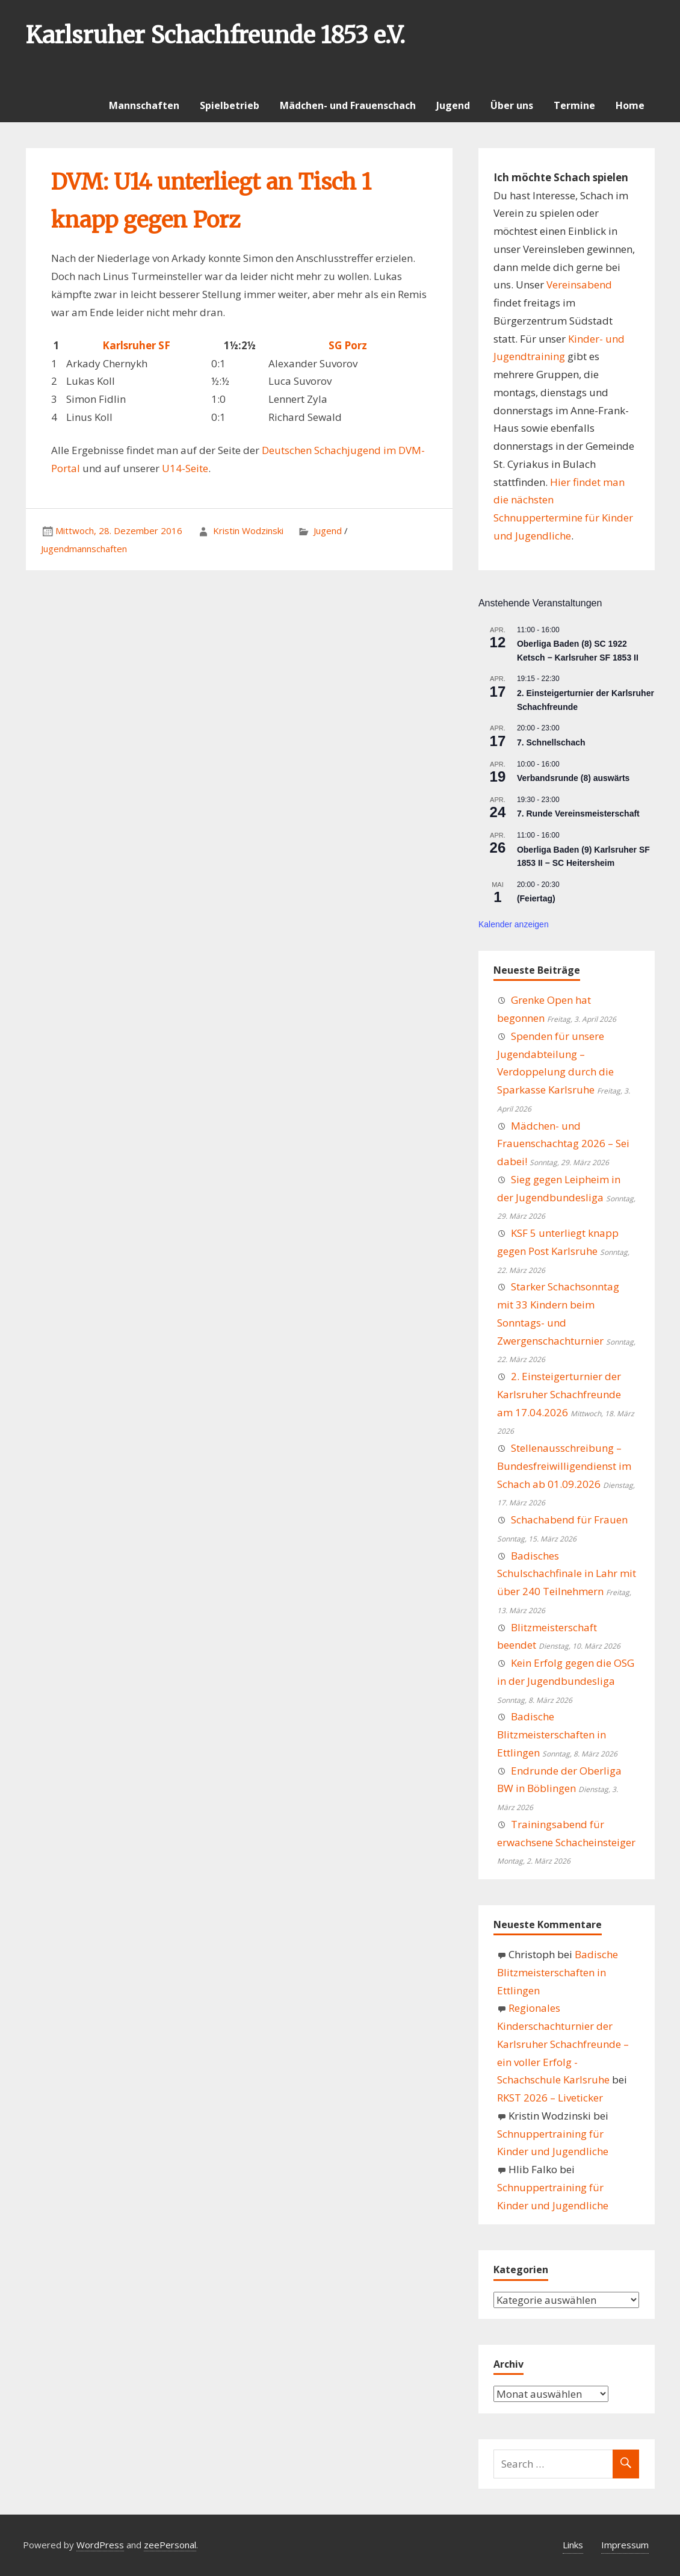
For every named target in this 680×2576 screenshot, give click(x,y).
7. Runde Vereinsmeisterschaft (578, 813)
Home (630, 105)
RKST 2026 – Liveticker (550, 2098)
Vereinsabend (579, 284)
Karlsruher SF (136, 345)
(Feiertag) (536, 898)
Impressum (625, 2545)
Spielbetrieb (229, 105)
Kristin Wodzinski (248, 530)
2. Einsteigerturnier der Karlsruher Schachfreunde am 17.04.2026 (559, 1394)
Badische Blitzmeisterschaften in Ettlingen (551, 1734)
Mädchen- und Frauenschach (348, 105)
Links (573, 2545)
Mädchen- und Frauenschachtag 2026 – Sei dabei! (563, 1144)
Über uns (511, 105)
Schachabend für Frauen (569, 1519)
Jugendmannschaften (84, 549)
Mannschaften (144, 105)
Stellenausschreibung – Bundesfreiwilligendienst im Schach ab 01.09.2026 (564, 1466)
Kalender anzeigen (513, 924)
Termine (574, 105)
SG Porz (348, 345)
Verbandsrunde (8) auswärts (573, 778)
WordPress (100, 2545)
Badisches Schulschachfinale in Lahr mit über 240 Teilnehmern (566, 1574)
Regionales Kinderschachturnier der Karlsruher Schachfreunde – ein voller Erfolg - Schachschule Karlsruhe (563, 2043)
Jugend (453, 105)
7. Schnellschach (551, 742)
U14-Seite (185, 468)
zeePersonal (170, 2545)
